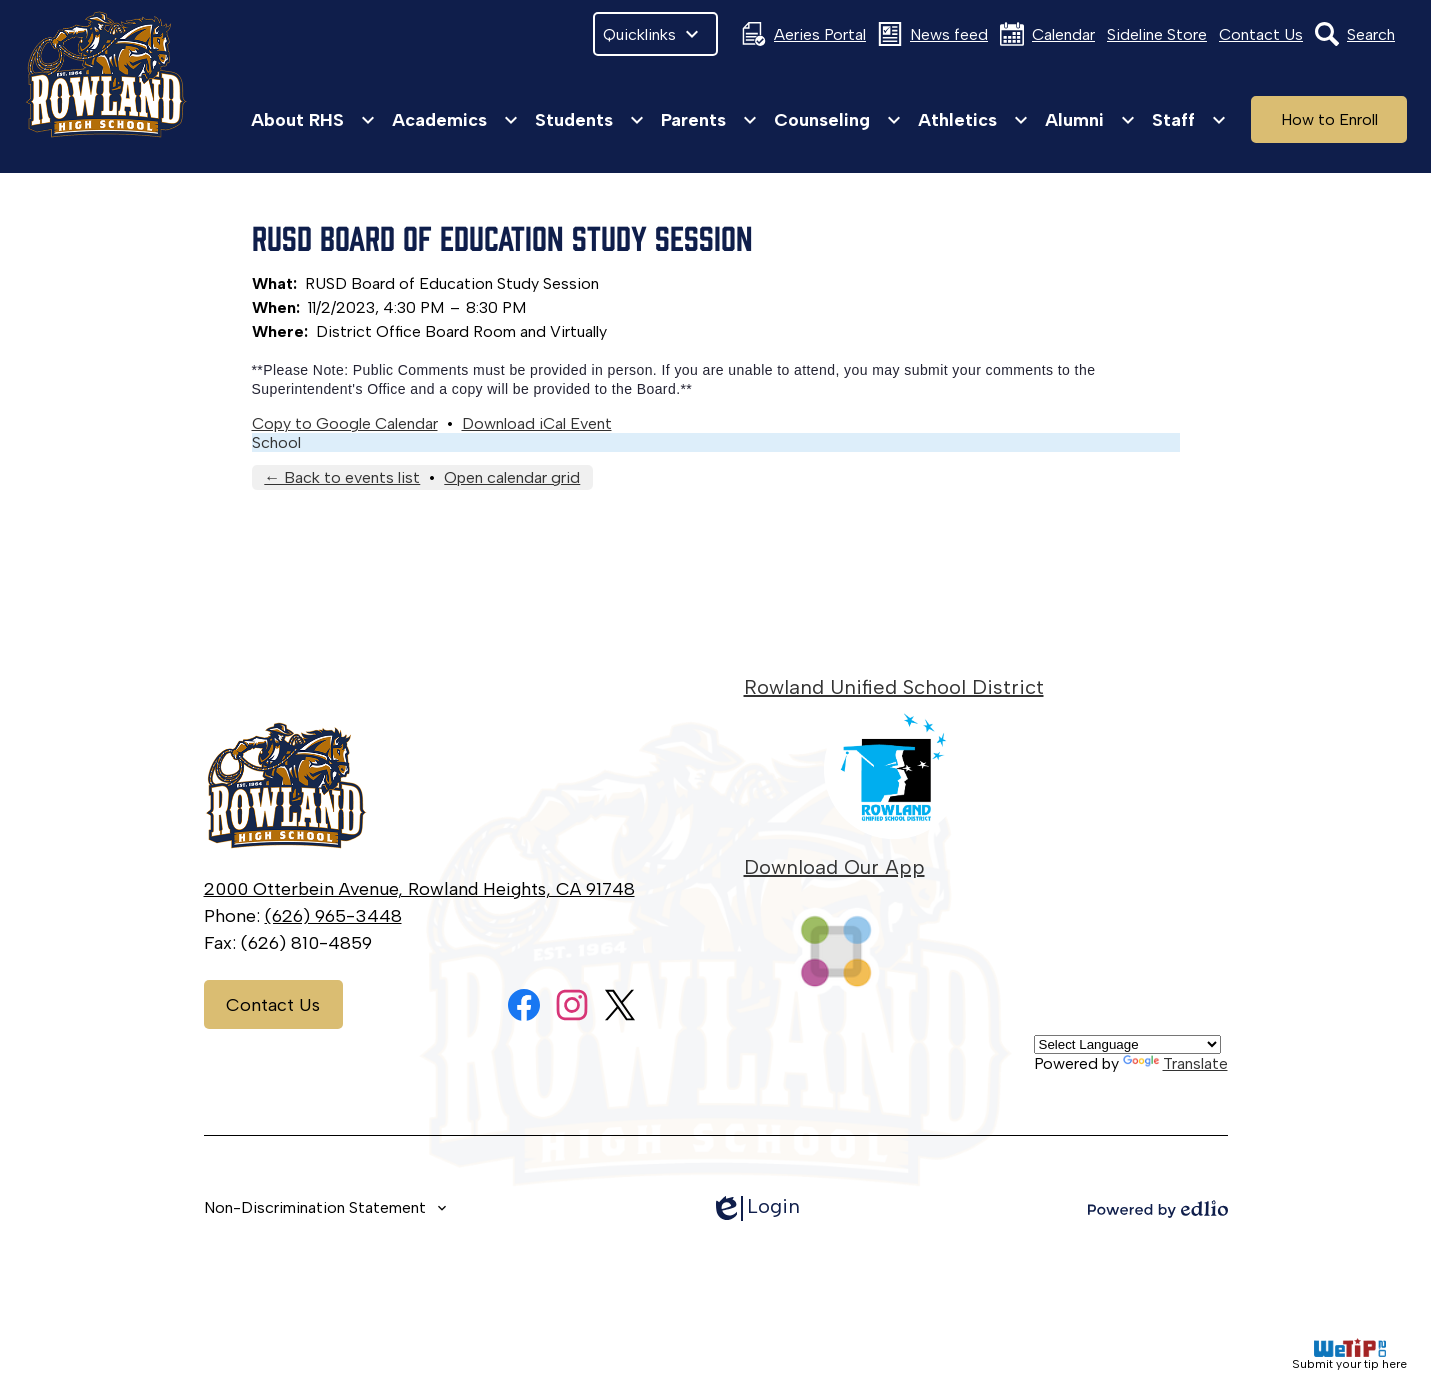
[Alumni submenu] (1090, 120)
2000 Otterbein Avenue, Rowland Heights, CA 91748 (419, 889)
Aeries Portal (804, 34)
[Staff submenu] (1189, 120)
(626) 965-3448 (333, 916)
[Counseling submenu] (838, 120)
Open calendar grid (512, 477)
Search (1355, 34)
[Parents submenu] (709, 120)
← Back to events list (342, 477)
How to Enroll (1329, 119)
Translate (1175, 1063)
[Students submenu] (590, 120)
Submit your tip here (1349, 1354)
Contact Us (1261, 34)
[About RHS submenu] (313, 120)
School (276, 442)
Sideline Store (1157, 34)
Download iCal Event (537, 423)
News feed (933, 34)
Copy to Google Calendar (345, 423)
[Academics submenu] (455, 120)
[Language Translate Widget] (1127, 1044)
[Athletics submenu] (973, 120)
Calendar (1047, 34)
